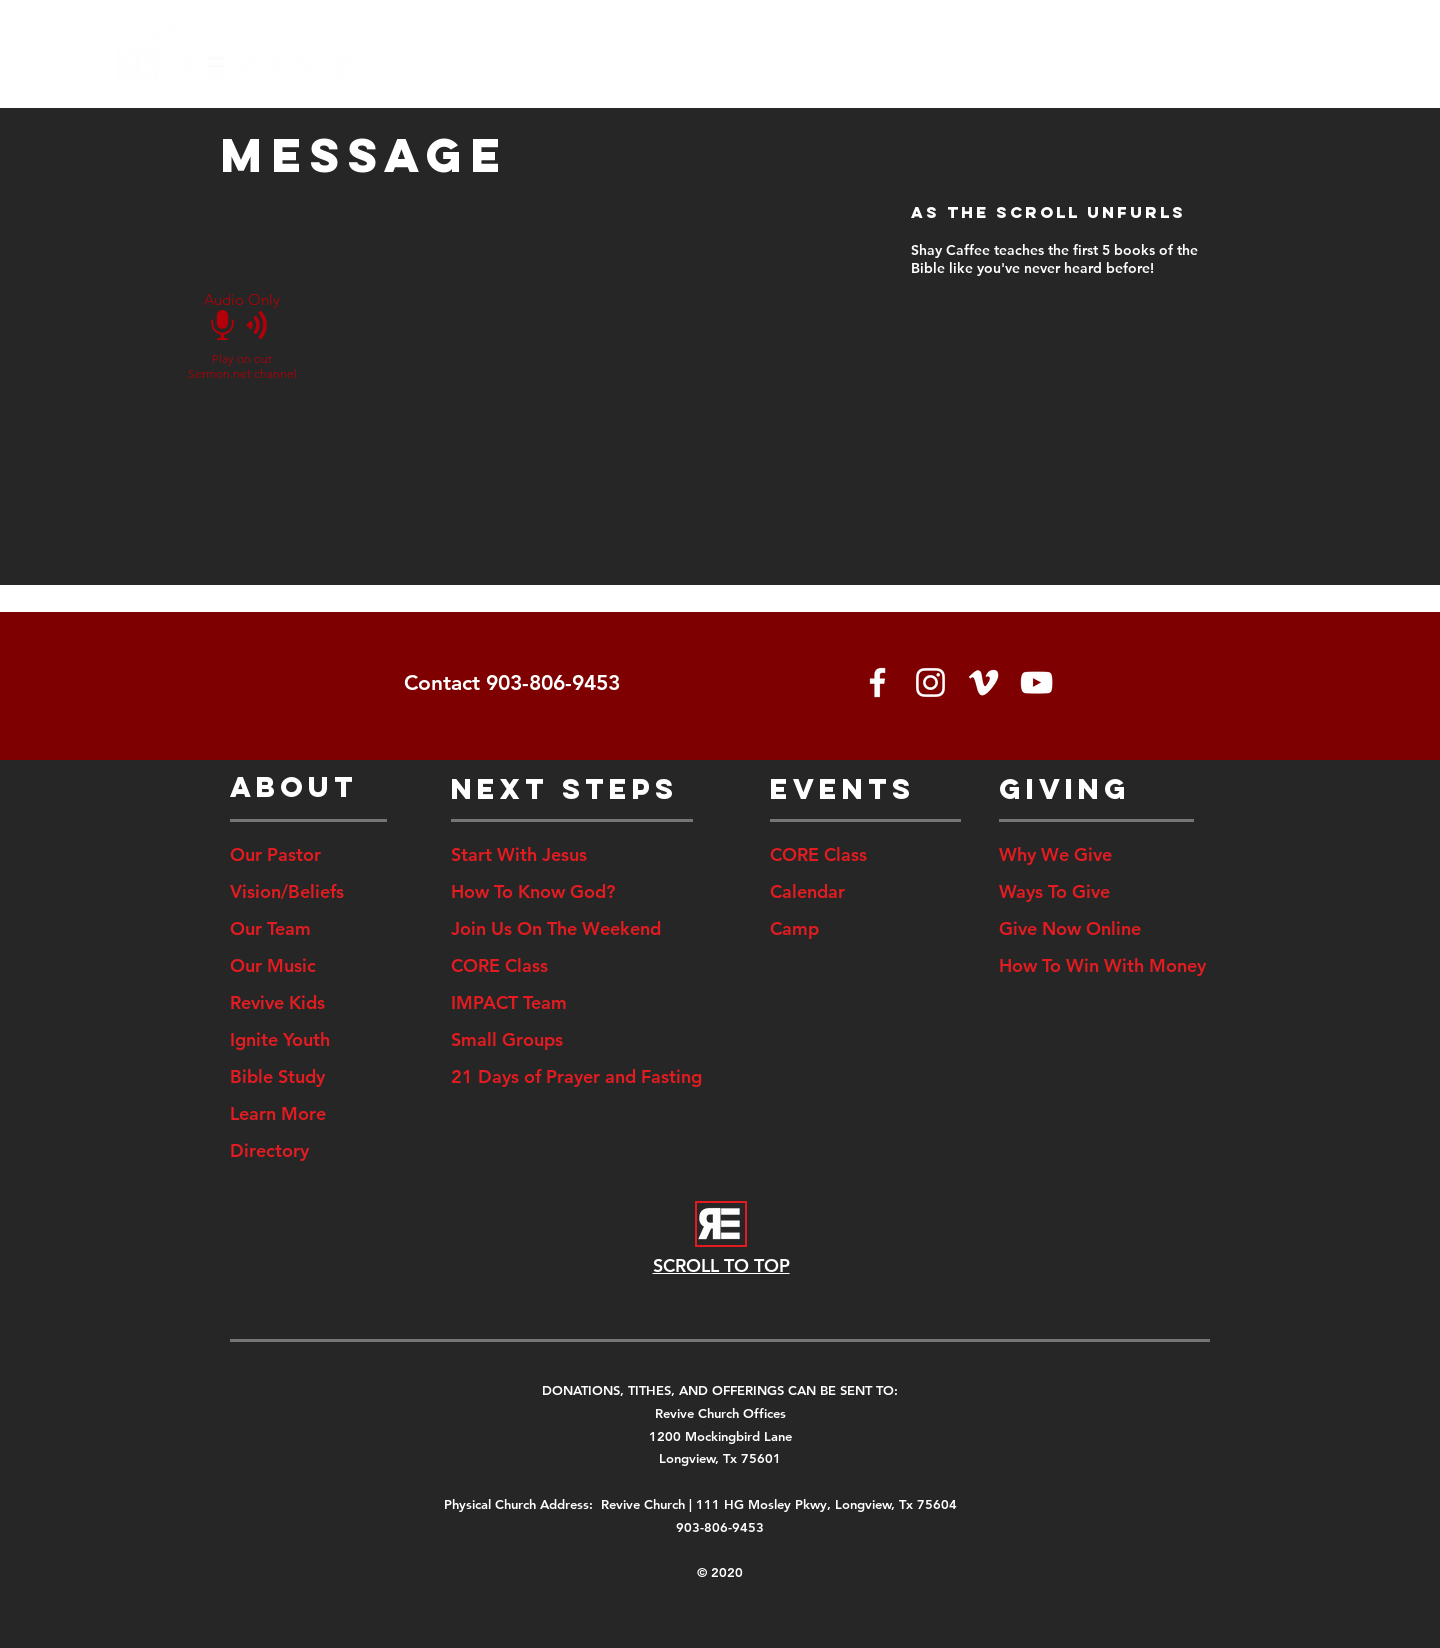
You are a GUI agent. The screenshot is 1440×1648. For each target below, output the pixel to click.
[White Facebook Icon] (877, 682)
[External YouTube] (577, 343)
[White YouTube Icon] (1036, 682)
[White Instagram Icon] (930, 682)
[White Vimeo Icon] (983, 682)
